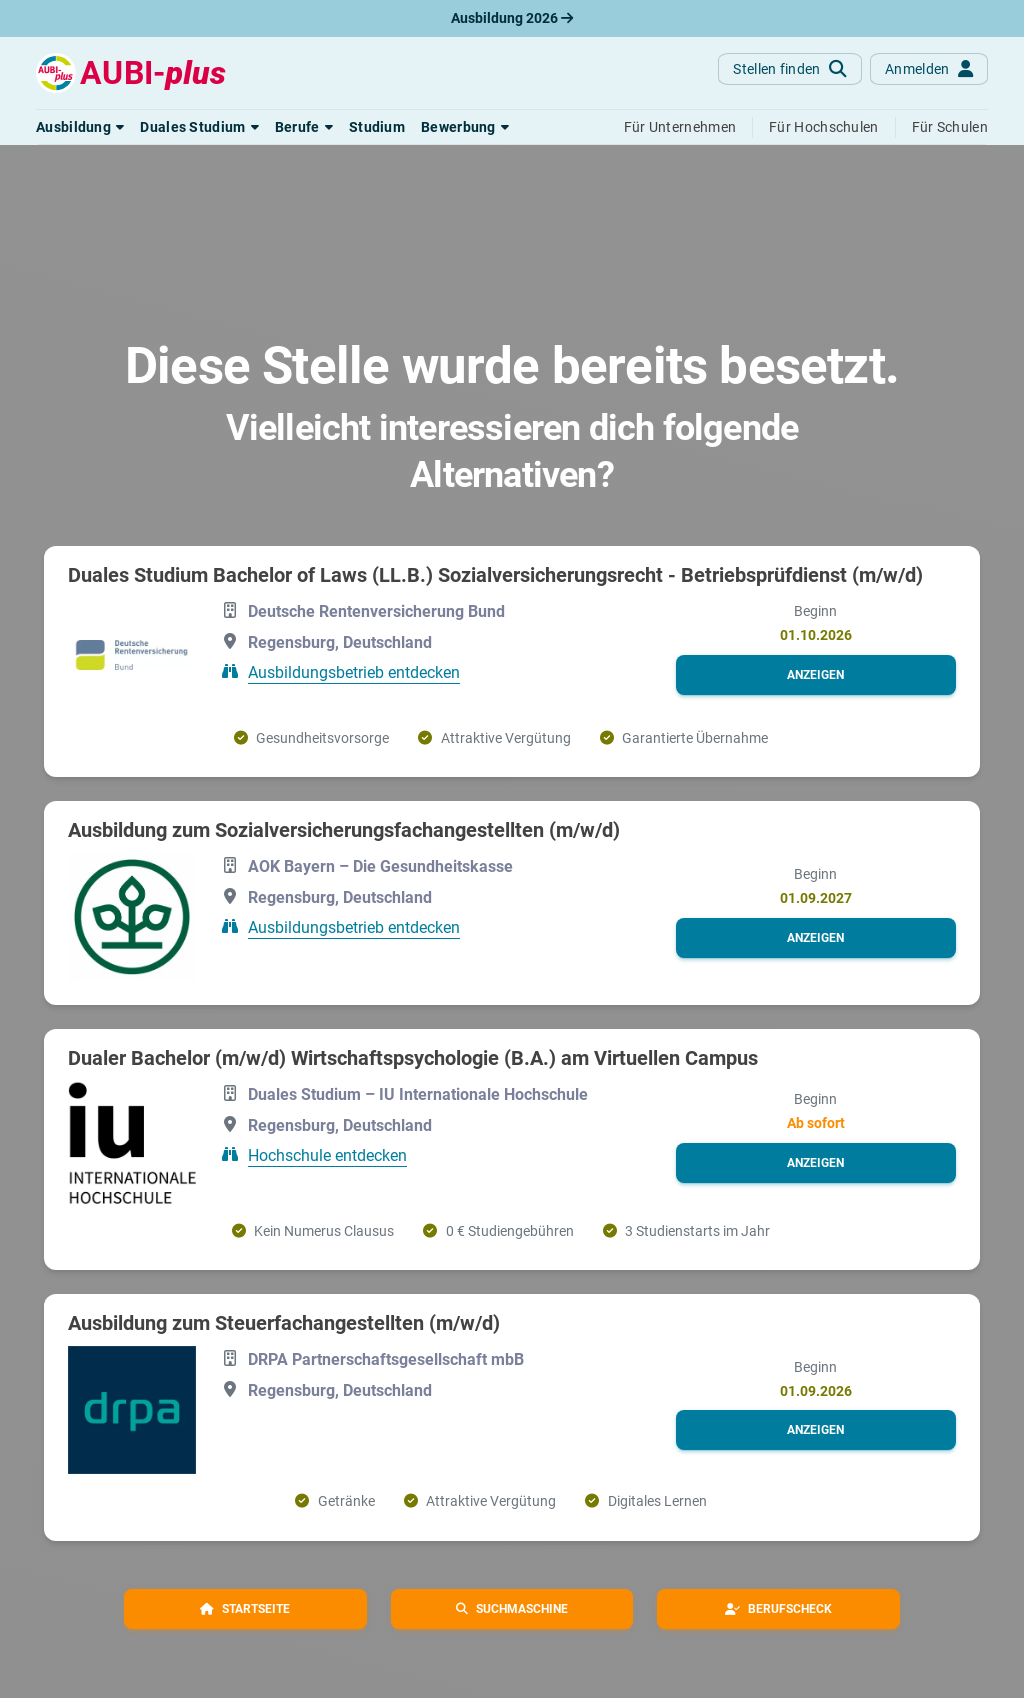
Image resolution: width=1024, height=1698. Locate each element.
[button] (80, 127)
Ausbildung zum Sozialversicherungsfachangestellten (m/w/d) (344, 830)
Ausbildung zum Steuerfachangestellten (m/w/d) (284, 1323)
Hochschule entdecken (327, 1155)
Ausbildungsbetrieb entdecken (354, 672)
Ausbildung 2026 (512, 18)
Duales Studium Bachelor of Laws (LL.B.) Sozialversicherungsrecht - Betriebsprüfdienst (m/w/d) (495, 575)
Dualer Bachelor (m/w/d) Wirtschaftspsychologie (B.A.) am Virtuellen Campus (413, 1058)
